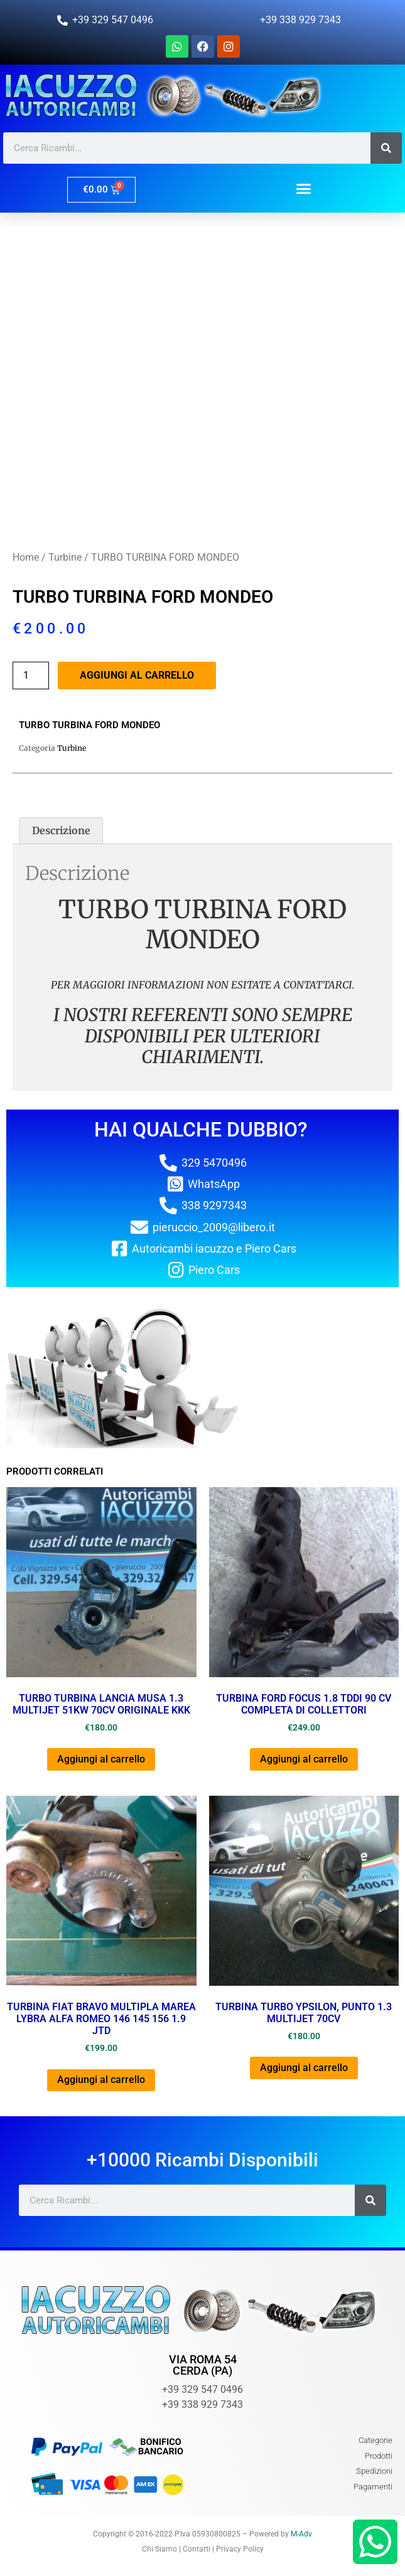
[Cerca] (386, 148)
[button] (304, 188)
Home (26, 557)
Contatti (196, 2549)
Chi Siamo (159, 2549)
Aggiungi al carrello (137, 675)
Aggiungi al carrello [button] (101, 1759)
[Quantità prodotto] (31, 675)
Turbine (65, 557)
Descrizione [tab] (61, 830)
